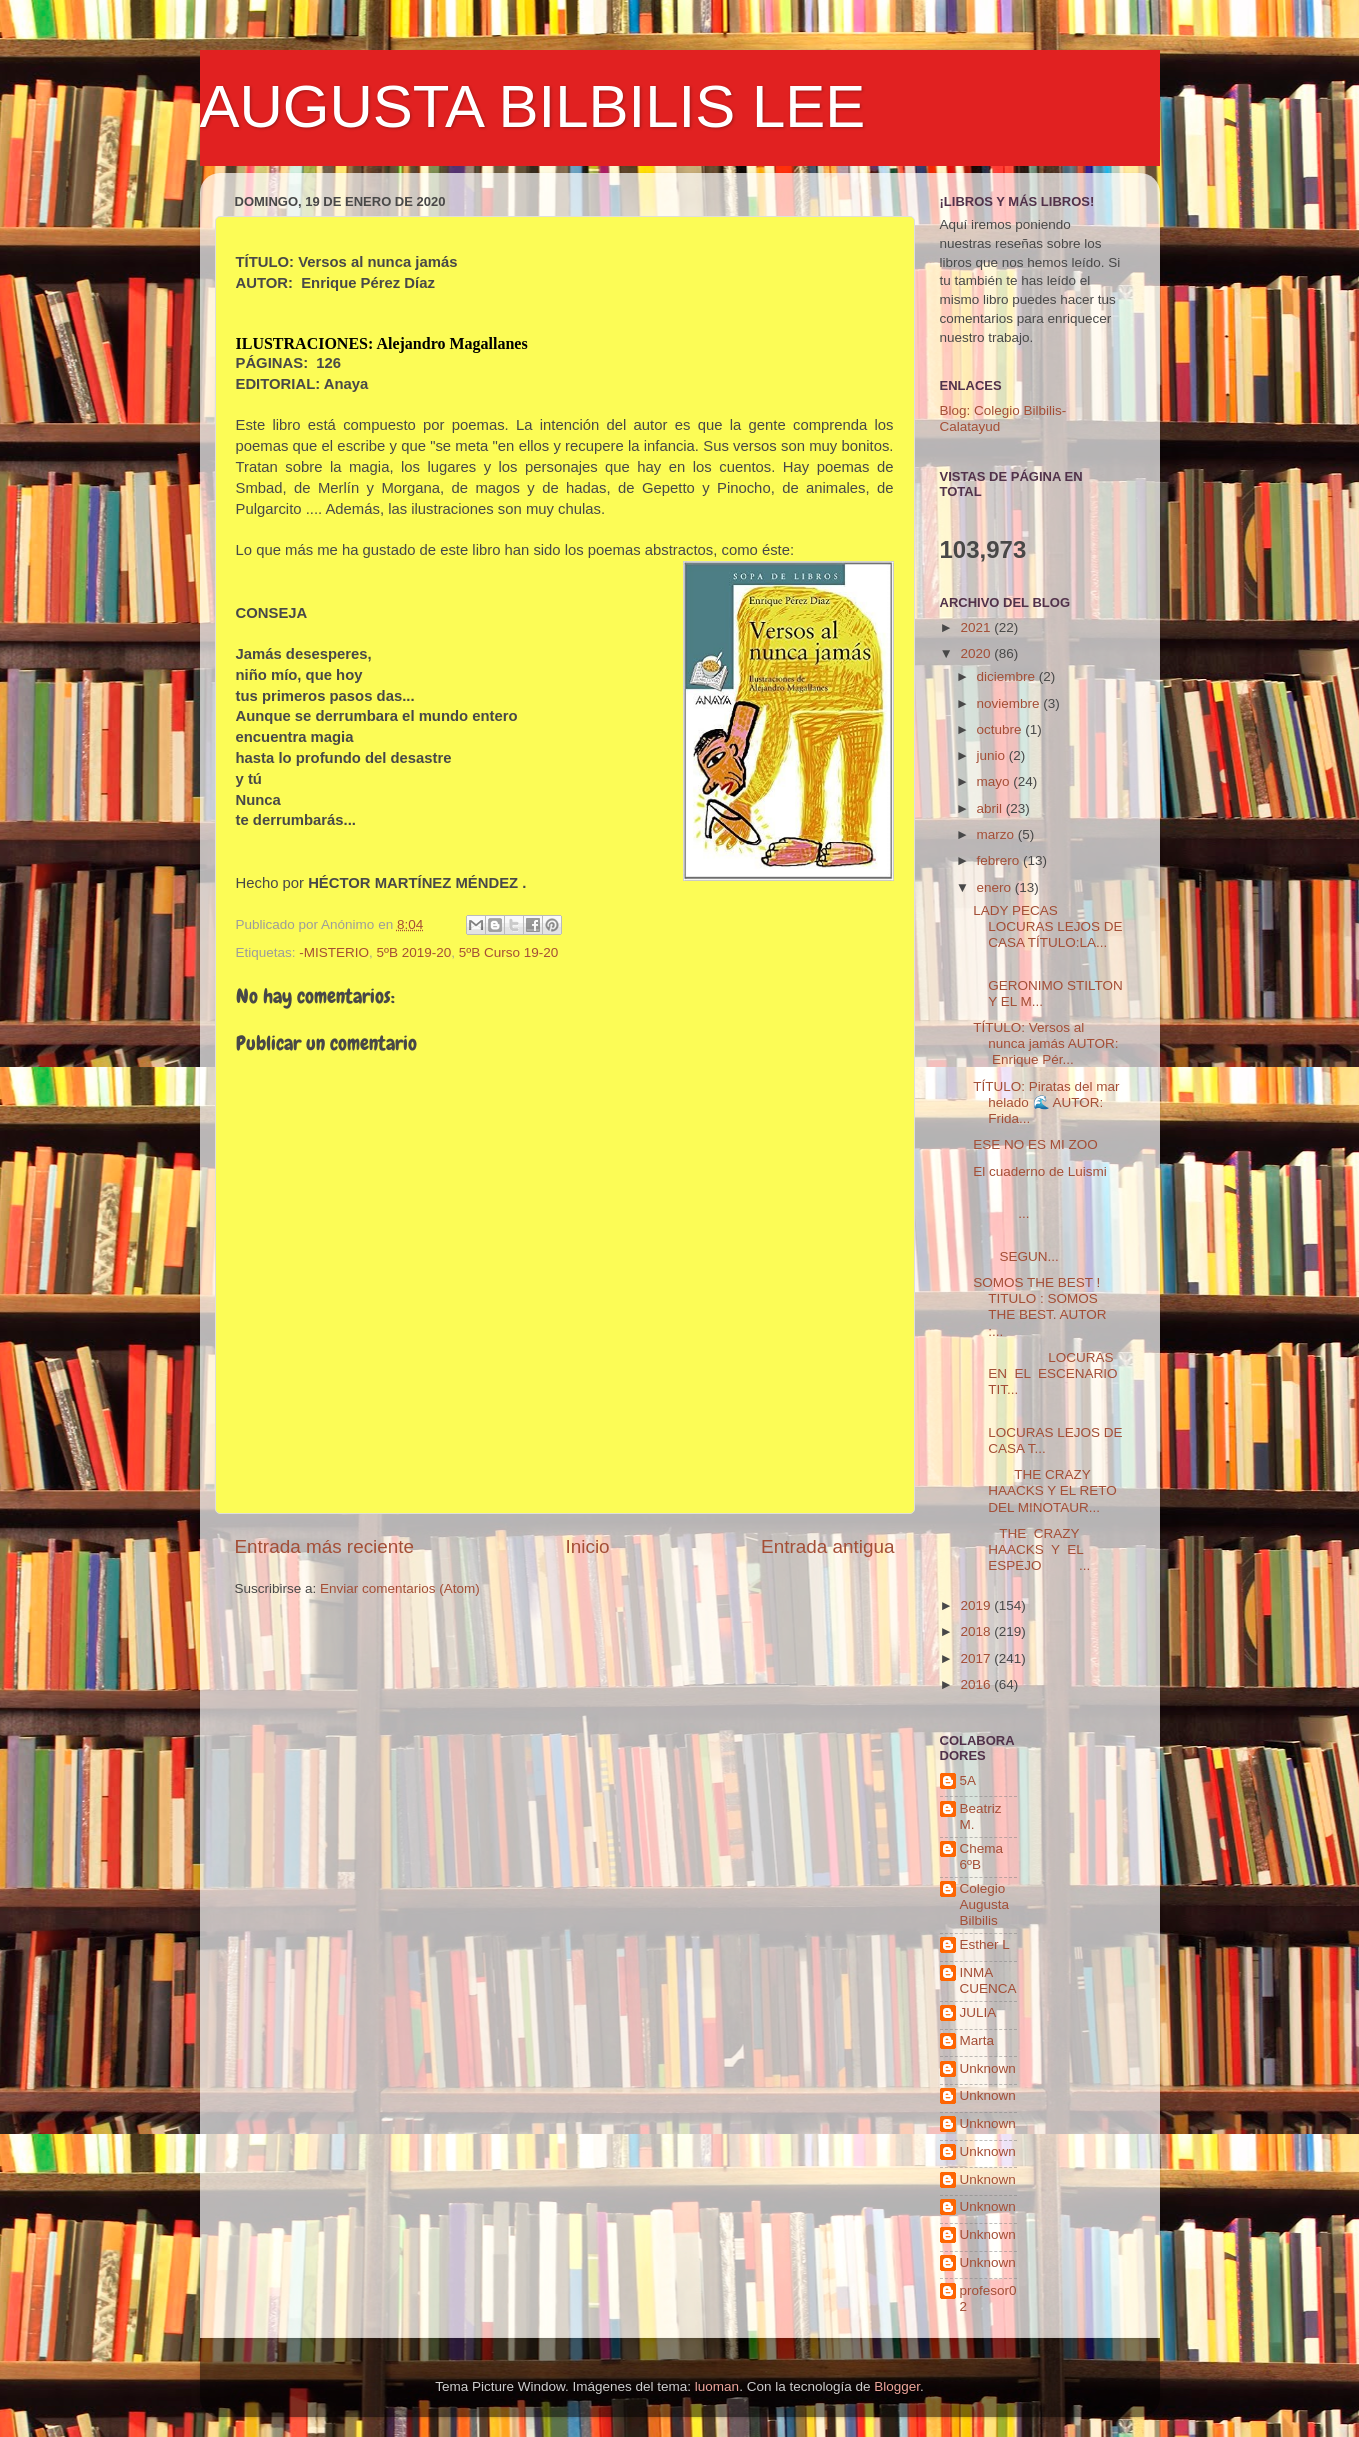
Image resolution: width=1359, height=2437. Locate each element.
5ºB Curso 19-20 (508, 952)
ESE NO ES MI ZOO (1035, 1144)
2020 (977, 653)
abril (991, 808)
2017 (977, 1658)
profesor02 (988, 2298)
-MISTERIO (334, 952)
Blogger (897, 2386)
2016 (977, 1684)
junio (993, 755)
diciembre (1008, 676)
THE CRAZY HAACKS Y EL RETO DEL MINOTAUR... (1045, 1490)
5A (968, 1780)
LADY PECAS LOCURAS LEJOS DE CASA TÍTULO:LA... (1047, 926)
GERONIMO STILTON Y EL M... (1048, 984)
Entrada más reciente (325, 1546)
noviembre (1010, 703)
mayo (995, 781)
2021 (977, 627)
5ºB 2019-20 (414, 952)
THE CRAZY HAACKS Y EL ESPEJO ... (1031, 1549)
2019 (977, 1605)
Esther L (985, 1944)
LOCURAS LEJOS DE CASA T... (1047, 1432)
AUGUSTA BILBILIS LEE (533, 106)
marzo (997, 834)
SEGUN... (1048, 1248)
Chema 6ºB (982, 1856)
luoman (717, 2386)
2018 (977, 1631)
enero (996, 887)
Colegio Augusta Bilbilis (985, 1904)
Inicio (588, 1546)
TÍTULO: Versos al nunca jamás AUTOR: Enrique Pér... (1045, 1043)
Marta (977, 2040)
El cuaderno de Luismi (1040, 1171)
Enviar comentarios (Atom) (400, 1588)
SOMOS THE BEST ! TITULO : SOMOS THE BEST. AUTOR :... (1039, 1307)
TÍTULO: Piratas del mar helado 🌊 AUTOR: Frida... (1046, 1102)
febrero (1000, 860)
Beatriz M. (981, 1816)
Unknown (988, 2068)
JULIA (978, 2012)
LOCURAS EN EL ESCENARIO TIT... (1045, 1373)
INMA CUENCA (988, 1980)
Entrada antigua (827, 1546)
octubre (1001, 729)
